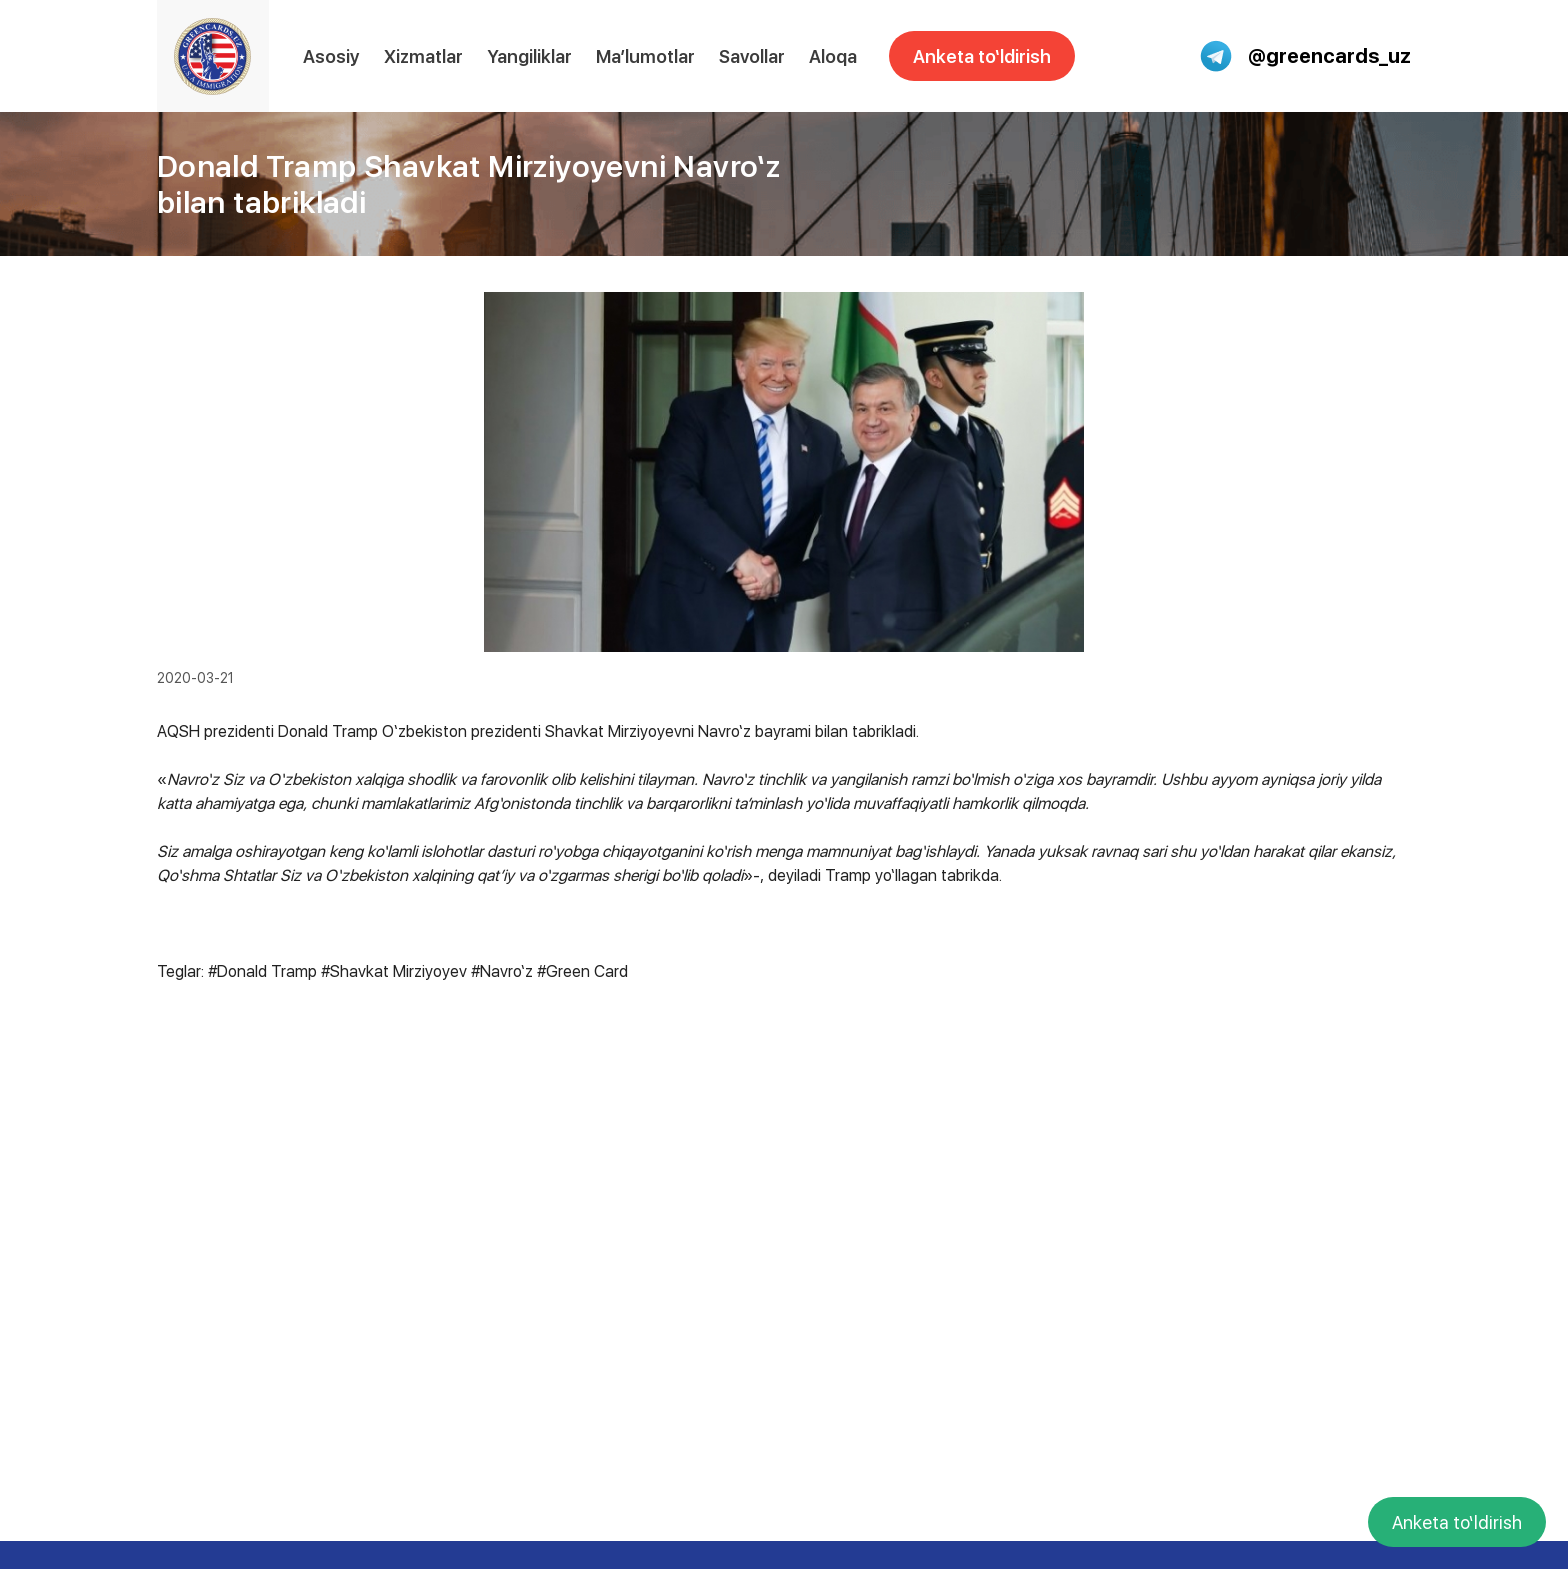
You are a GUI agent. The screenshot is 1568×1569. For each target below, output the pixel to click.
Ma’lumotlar (645, 56)
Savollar (752, 56)
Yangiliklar (529, 56)
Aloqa (833, 56)
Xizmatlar (423, 56)
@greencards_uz (1305, 56)
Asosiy (331, 56)
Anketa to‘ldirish (982, 56)
